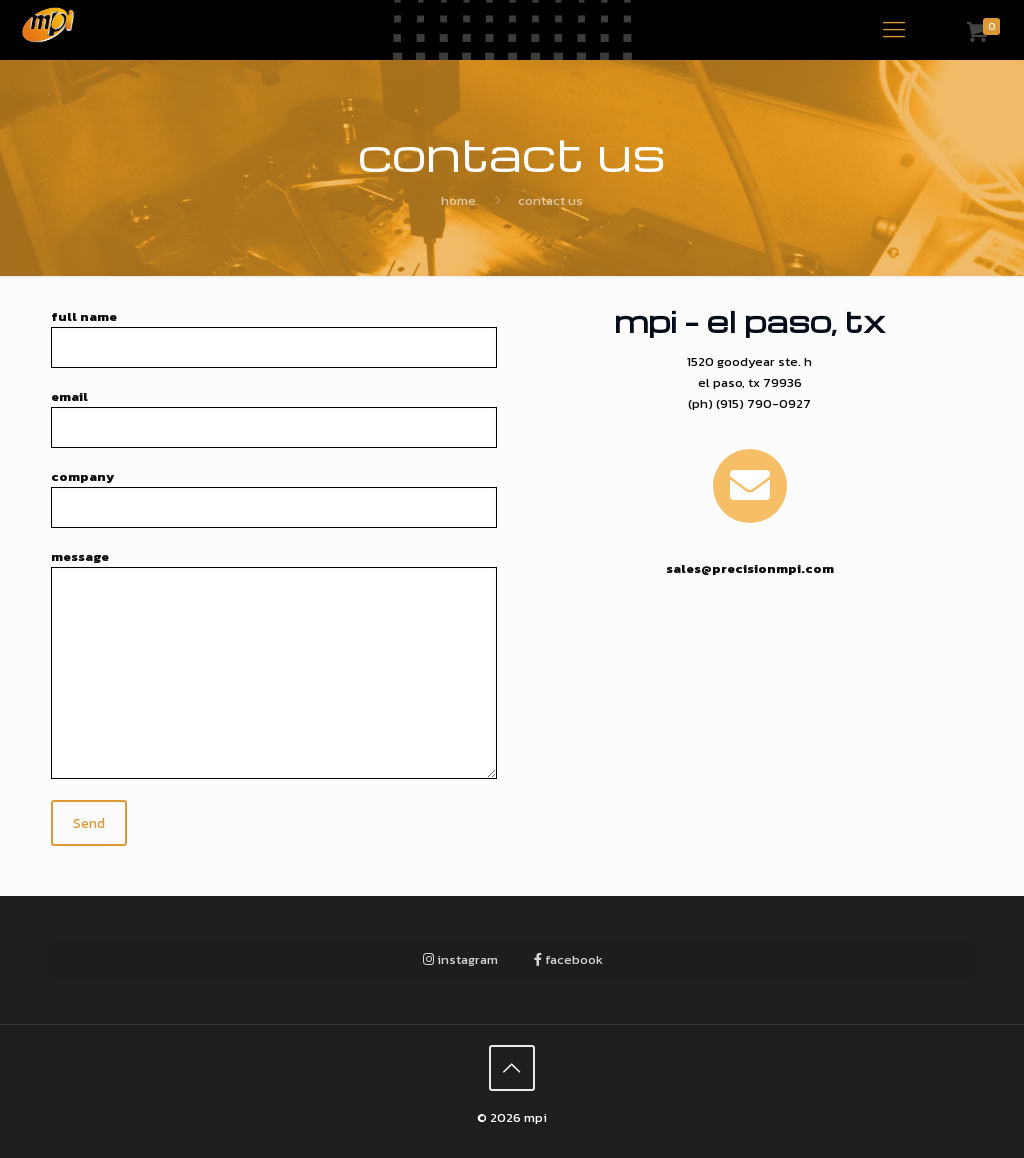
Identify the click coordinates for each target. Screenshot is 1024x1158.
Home (458, 200)
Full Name (274, 337)
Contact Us (550, 200)
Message (274, 663)
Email (274, 417)
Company (274, 497)
